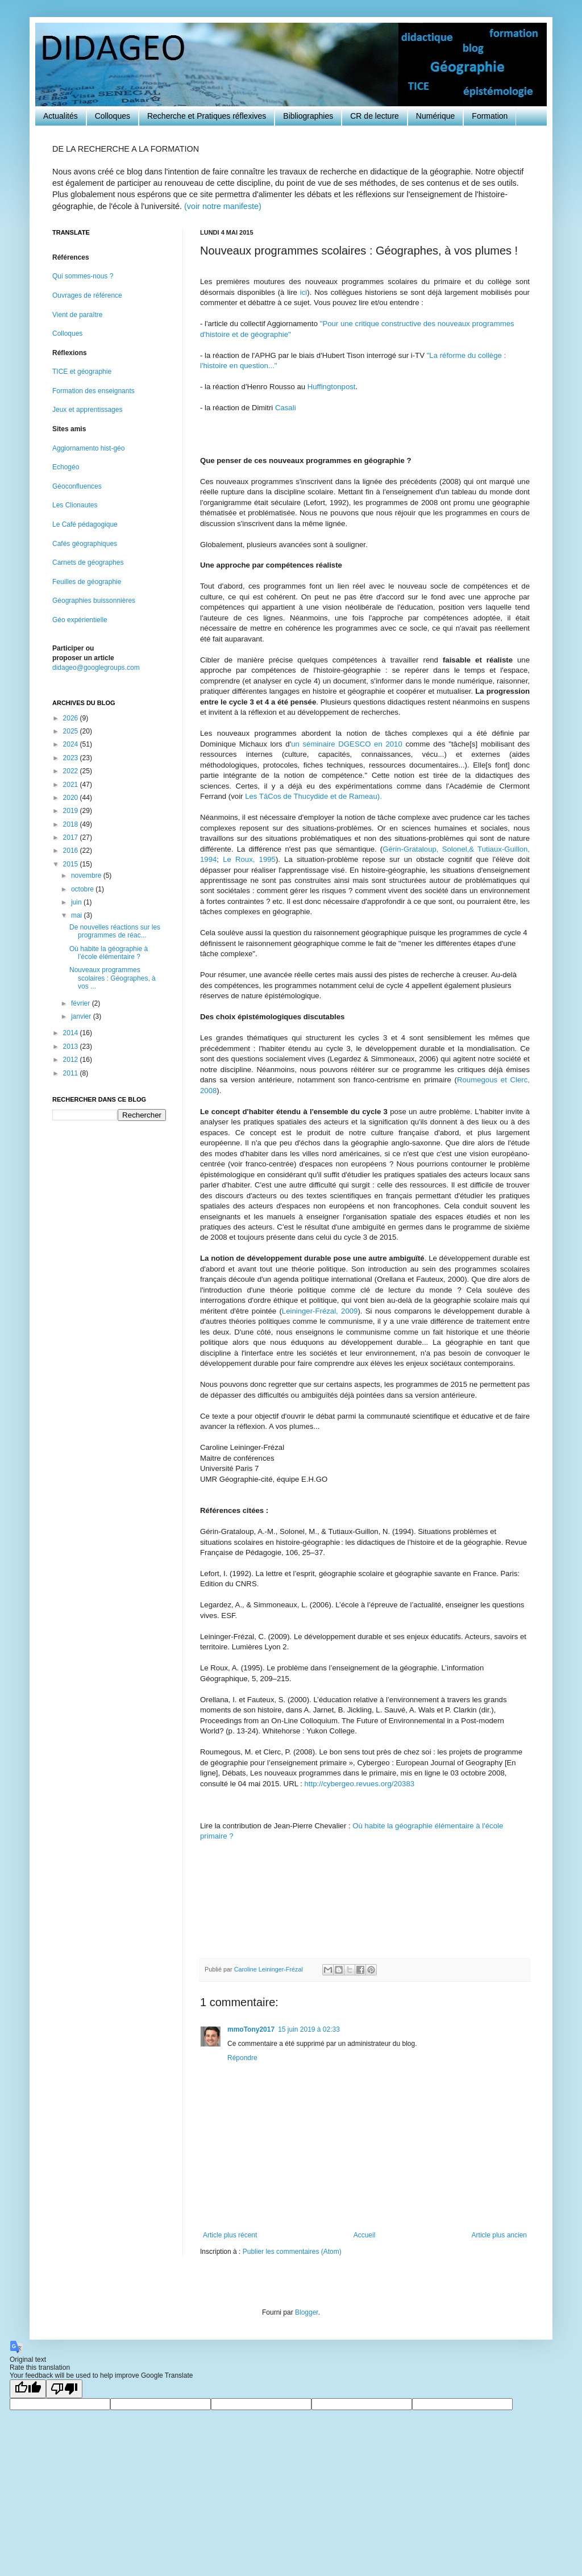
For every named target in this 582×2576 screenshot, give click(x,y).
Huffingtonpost (331, 386)
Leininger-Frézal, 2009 (320, 1311)
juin (77, 902)
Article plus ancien (499, 2235)
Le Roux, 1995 (249, 859)
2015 (71, 864)
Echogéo (65, 467)
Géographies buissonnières (93, 601)
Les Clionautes (74, 505)
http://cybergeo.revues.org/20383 (360, 1783)
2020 (71, 798)
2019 (71, 811)
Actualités (60, 115)
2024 (71, 744)
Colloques (112, 115)
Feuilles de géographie (86, 582)
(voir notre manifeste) (222, 206)
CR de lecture (374, 115)
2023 (71, 758)
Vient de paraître (77, 315)
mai (77, 915)
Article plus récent (230, 2235)
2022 (71, 771)
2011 (71, 1073)
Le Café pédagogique (85, 524)
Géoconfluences (77, 486)
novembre (87, 875)
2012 (71, 1060)
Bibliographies (308, 115)
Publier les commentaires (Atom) (292, 2252)
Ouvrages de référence (87, 295)
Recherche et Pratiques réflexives (206, 115)
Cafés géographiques (84, 544)
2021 (71, 785)
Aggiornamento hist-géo (88, 448)
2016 (71, 851)
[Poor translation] (64, 2388)
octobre (83, 889)
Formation (490, 115)
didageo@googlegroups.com (96, 668)
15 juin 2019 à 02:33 (309, 2029)
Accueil (365, 2235)
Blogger (306, 2312)
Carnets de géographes (87, 562)
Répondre (242, 2058)
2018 (71, 824)
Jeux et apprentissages (87, 410)
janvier (82, 1016)
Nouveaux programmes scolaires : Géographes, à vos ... (112, 978)
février (81, 1003)
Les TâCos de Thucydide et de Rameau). (312, 796)
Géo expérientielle (79, 620)
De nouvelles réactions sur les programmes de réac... (114, 931)
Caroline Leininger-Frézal (269, 1969)
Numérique (435, 115)
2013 (71, 1047)
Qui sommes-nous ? (82, 276)
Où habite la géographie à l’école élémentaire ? (108, 953)
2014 (71, 1033)
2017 (71, 837)
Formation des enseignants (93, 391)
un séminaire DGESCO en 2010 (346, 744)
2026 (71, 718)
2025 (71, 731)
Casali (285, 407)
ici (303, 292)
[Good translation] (28, 2388)
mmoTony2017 (251, 2029)
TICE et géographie (81, 372)
